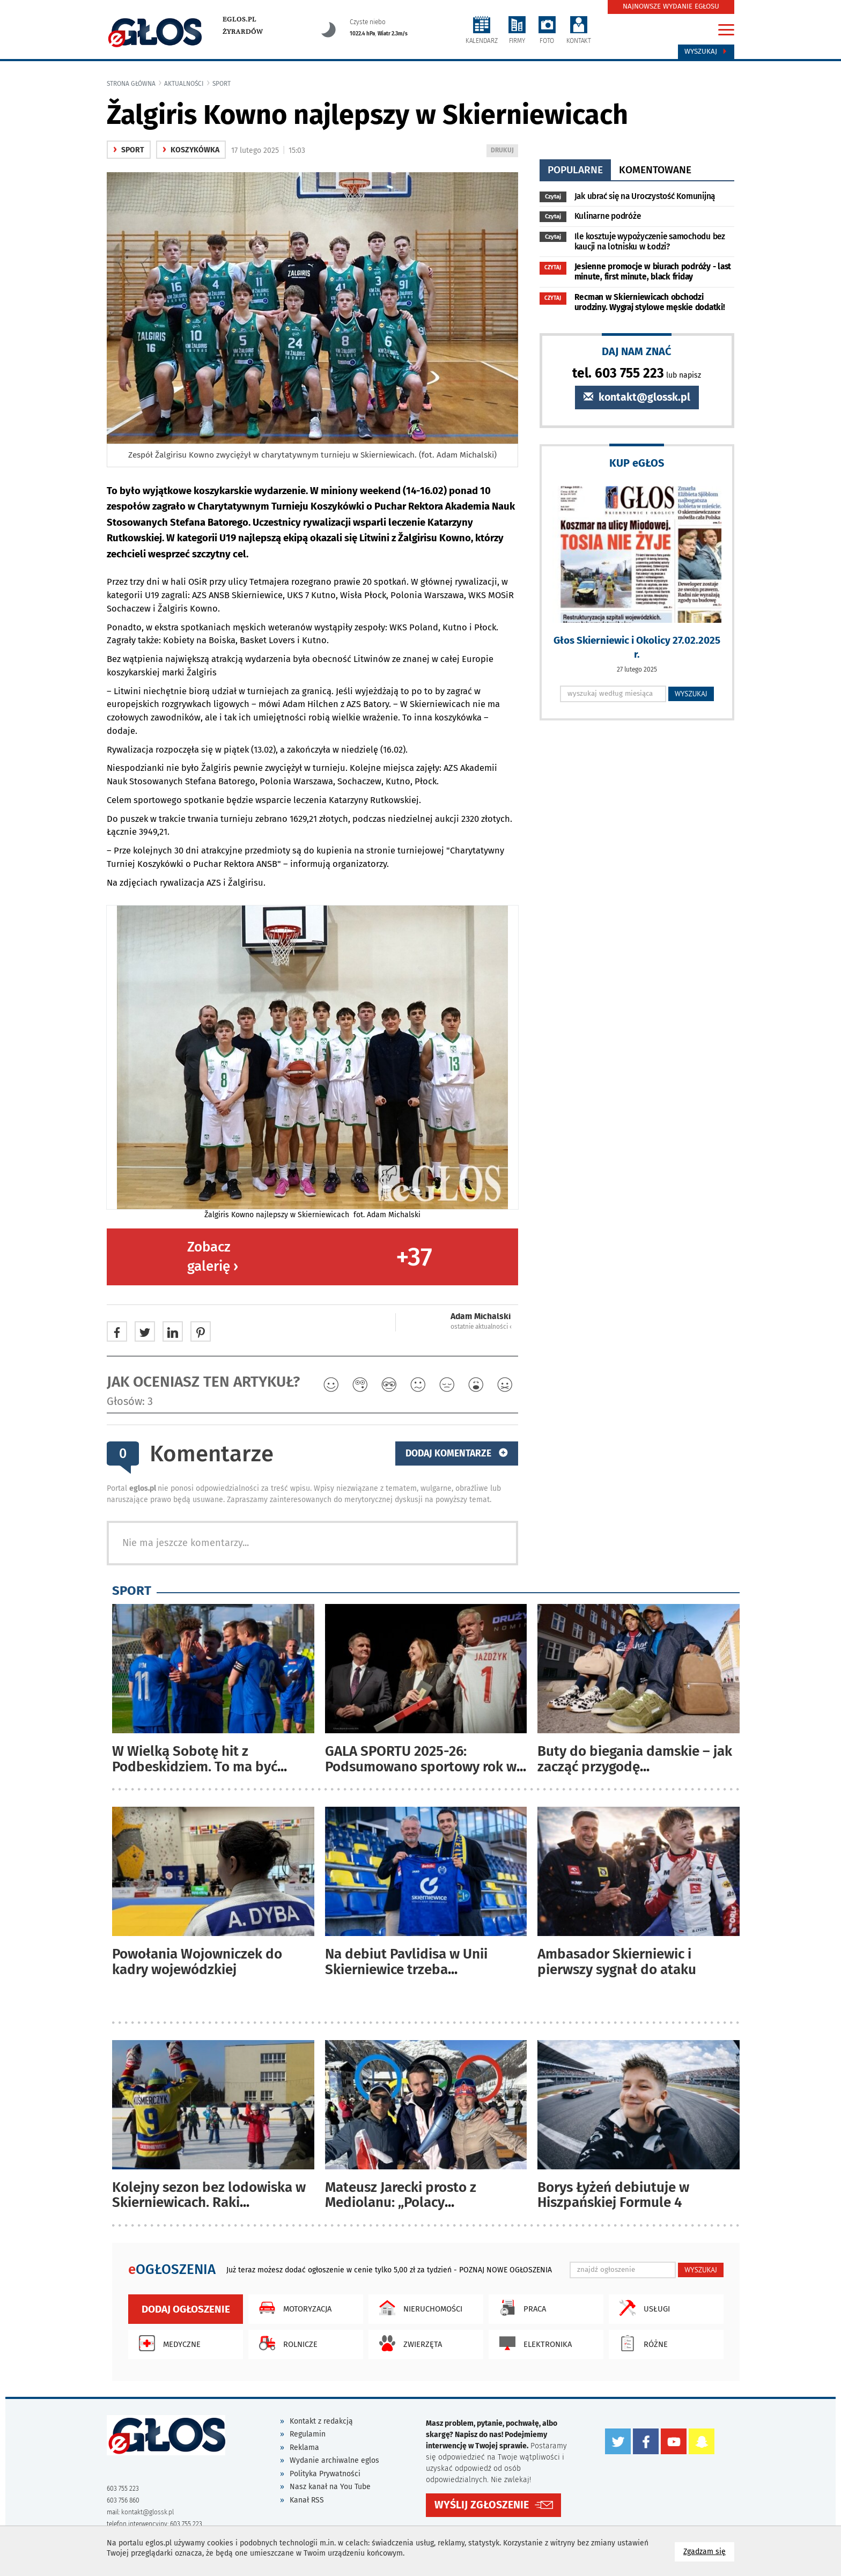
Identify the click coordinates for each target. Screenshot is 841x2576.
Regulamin (308, 2434)
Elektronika (533, 2343)
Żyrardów (243, 31)
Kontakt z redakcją (321, 2421)
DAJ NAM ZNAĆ (637, 351)
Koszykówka (191, 149)
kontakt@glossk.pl (637, 397)
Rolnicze (286, 2343)
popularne (575, 170)
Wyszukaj (706, 51)
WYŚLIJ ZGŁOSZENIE (481, 2505)
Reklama (304, 2447)
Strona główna (131, 83)
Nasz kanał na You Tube (330, 2486)
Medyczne (167, 2343)
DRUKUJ (504, 151)
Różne (641, 2343)
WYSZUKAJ (691, 693)
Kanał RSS (307, 2500)
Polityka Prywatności (325, 2473)
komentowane (655, 170)
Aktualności (184, 83)
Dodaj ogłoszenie (186, 2309)
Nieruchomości (418, 2307)
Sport (221, 83)
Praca (520, 2307)
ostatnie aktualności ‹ (481, 1326)
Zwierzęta (408, 2343)
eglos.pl (239, 19)
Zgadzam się (708, 2551)
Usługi (642, 2307)
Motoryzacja (292, 2307)
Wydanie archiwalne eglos (334, 2460)
